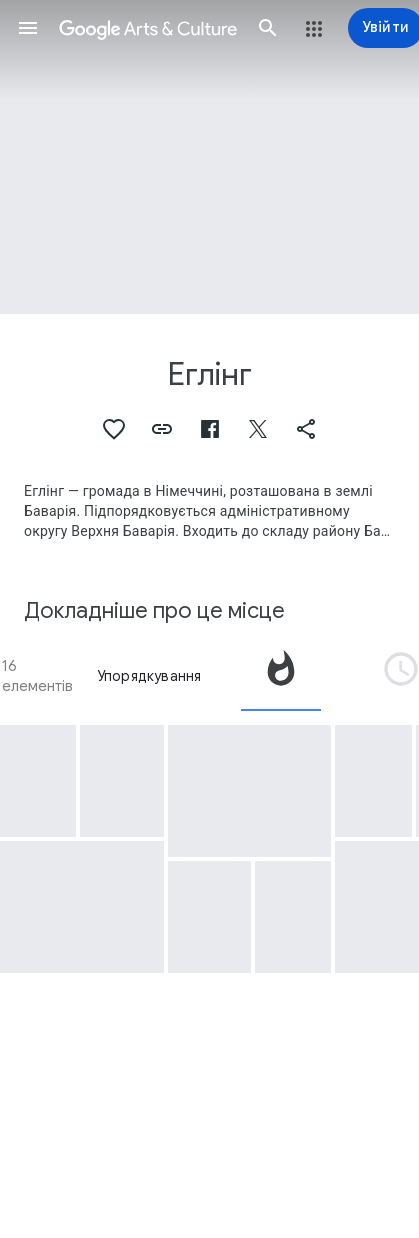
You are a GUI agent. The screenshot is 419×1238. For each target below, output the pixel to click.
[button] (28, 28)
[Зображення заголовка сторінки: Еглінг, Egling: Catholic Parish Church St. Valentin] (209, 157)
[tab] (281, 676)
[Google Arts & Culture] (148, 28)
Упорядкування (149, 676)
